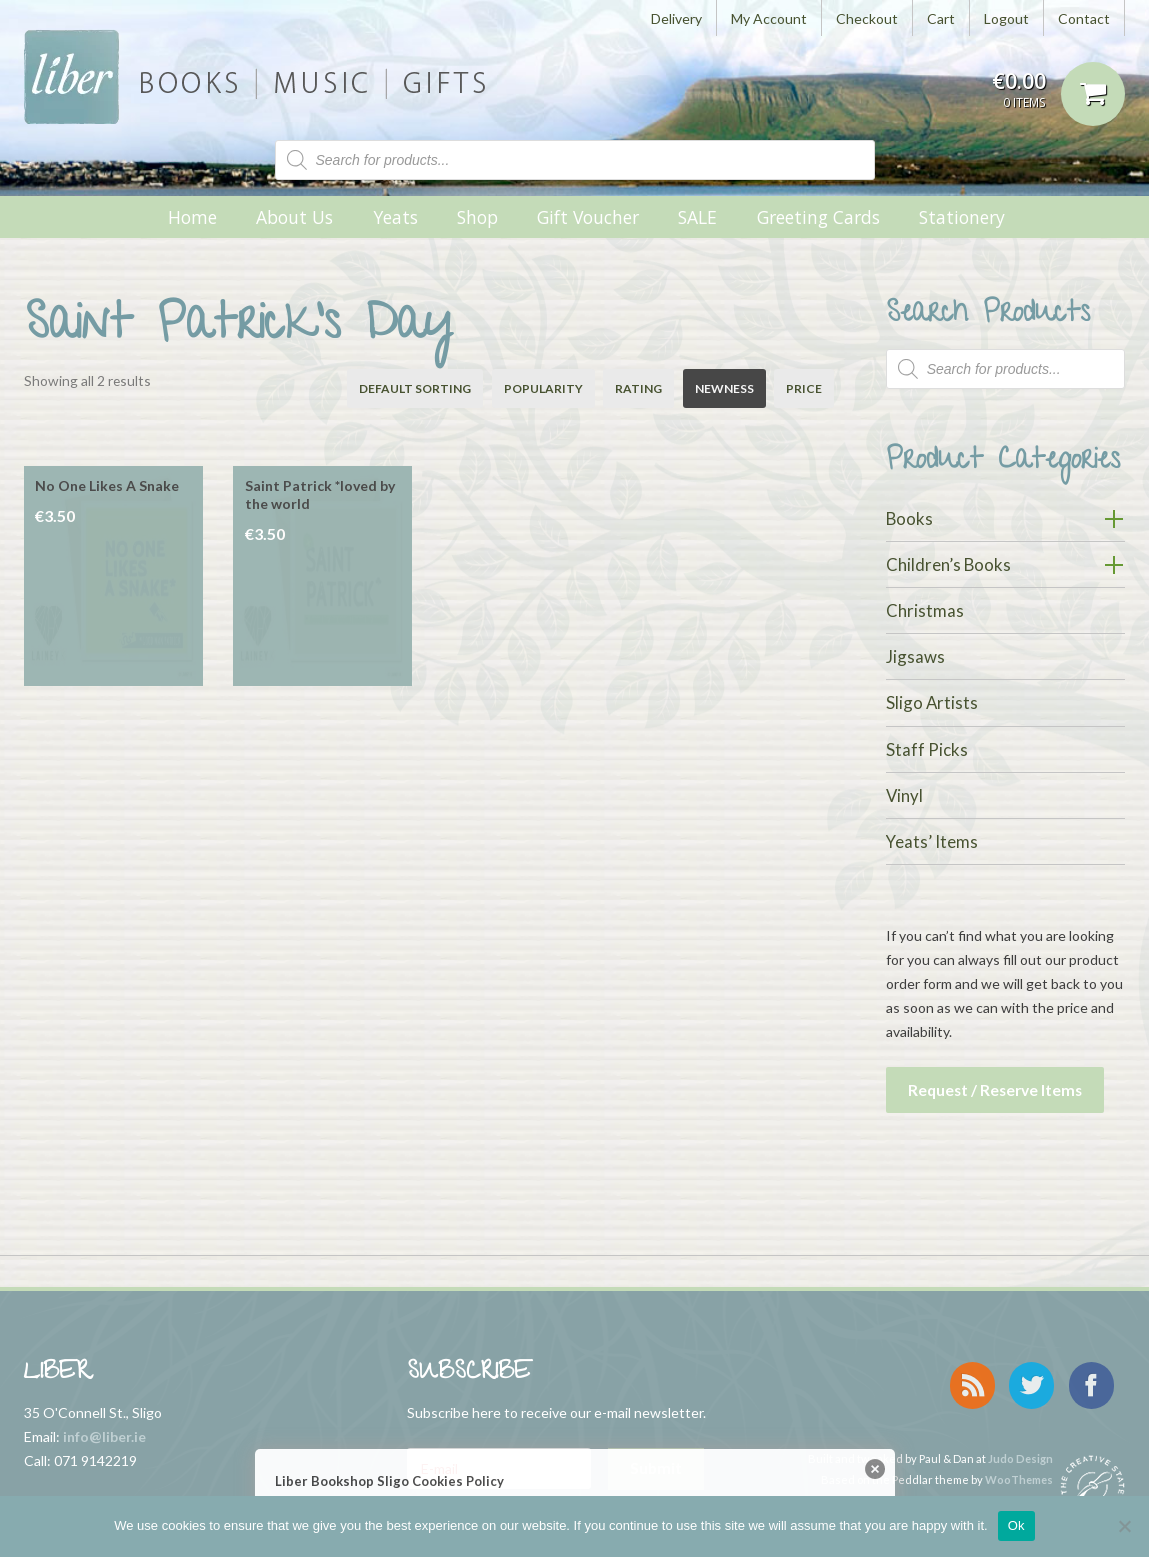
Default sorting (415, 388)
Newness (724, 388)
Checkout (867, 18)
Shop (477, 217)
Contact (1084, 18)
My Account (769, 18)
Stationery (962, 217)
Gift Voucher (588, 217)
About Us (294, 217)
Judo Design (1020, 1439)
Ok (1016, 1525)
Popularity (543, 388)
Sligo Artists (932, 702)
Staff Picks (927, 749)
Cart (941, 18)
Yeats (395, 217)
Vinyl (904, 795)
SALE (697, 217)
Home (192, 217)
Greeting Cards (818, 217)
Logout (1006, 18)
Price (804, 388)
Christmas (925, 610)
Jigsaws (915, 656)
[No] (1124, 1526)
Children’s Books (948, 564)
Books (909, 518)
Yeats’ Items (932, 841)
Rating (638, 388)
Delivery (676, 18)
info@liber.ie (104, 1429)
